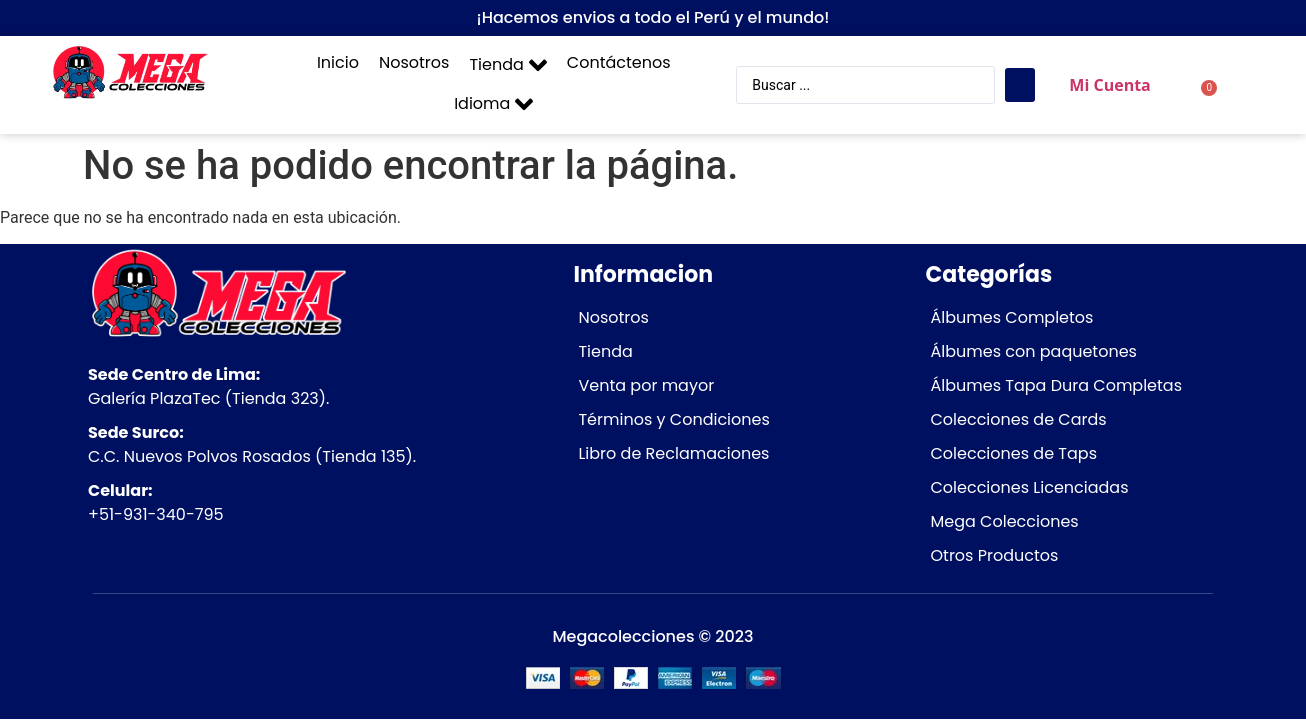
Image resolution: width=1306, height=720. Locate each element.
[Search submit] (1020, 85)
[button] (507, 65)
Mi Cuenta (1109, 85)
